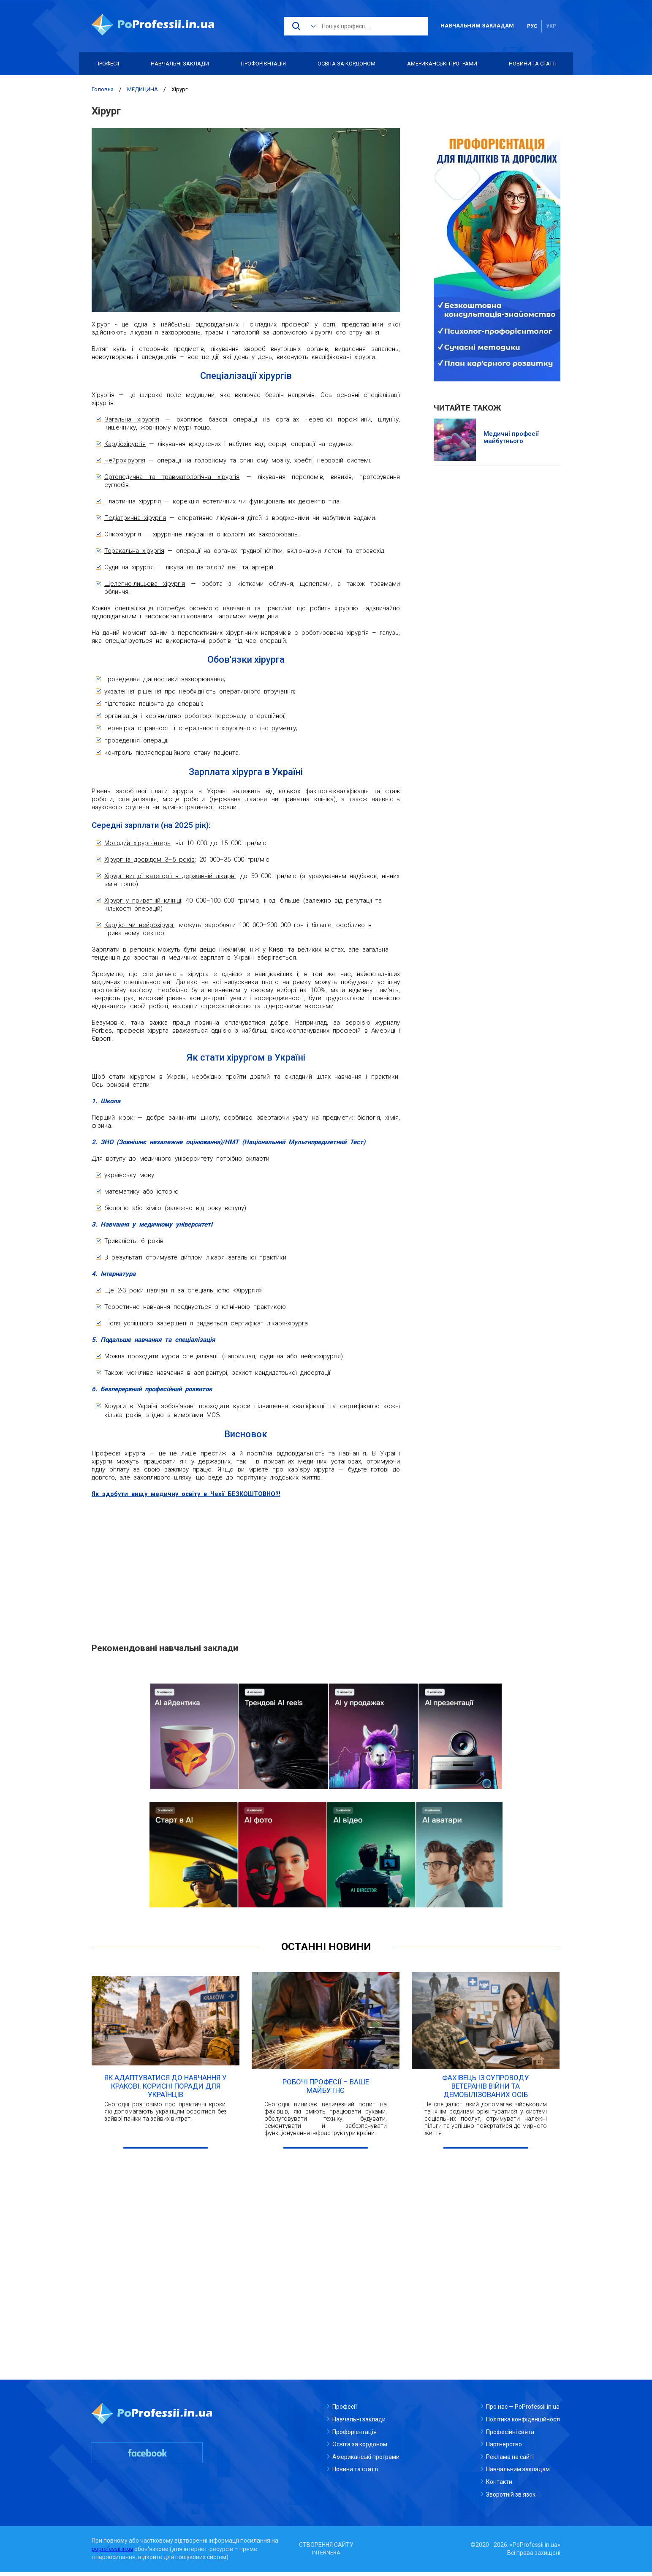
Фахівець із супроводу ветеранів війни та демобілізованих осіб (485, 2089)
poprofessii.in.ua (114, 2552)
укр (551, 26)
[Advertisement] (246, 1566)
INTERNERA (326, 2556)
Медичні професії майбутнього (511, 437)
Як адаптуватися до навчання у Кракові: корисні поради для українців (165, 2089)
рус (532, 26)
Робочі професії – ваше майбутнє (326, 2089)
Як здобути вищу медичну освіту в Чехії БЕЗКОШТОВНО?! (189, 1494)
